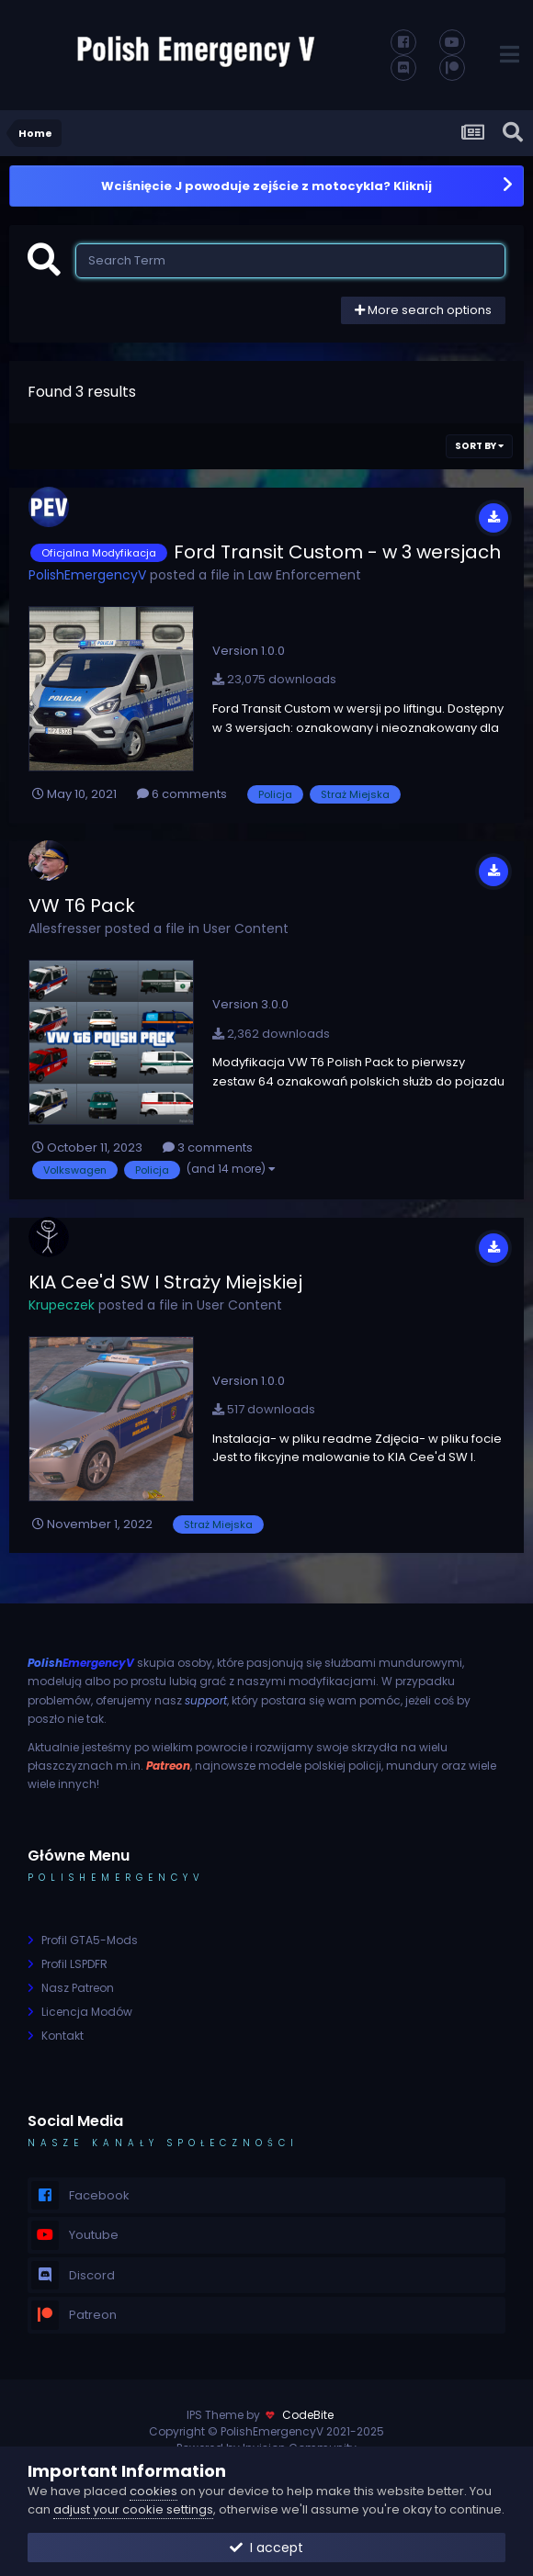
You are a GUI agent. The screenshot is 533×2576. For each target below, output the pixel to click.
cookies (153, 2491)
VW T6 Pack (81, 905)
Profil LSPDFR (74, 1964)
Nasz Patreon (77, 1988)
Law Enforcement (304, 575)
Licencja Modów (86, 2011)
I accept (266, 2547)
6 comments (182, 794)
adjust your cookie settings (133, 2509)
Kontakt (62, 2035)
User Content (246, 928)
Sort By (479, 446)
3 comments (208, 1147)
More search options (423, 310)
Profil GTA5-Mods (89, 1940)
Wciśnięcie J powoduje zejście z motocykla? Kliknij (266, 186)
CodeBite (308, 2415)
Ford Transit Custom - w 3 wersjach (337, 552)
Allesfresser (64, 928)
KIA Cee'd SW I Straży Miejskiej (165, 1282)
